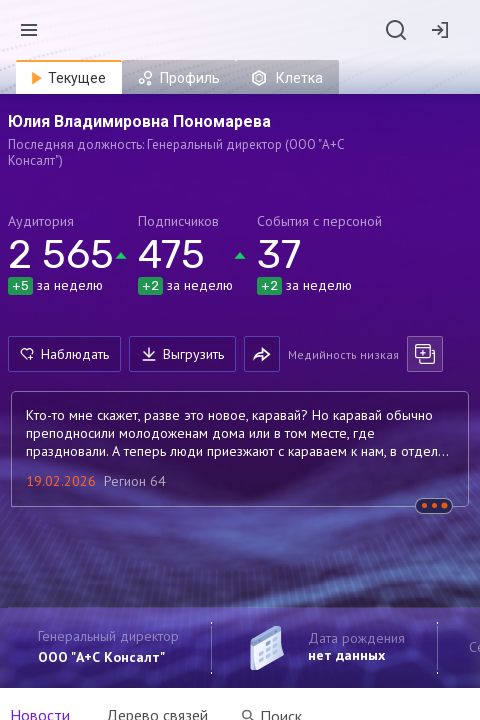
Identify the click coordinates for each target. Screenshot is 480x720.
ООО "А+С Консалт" (101, 657)
